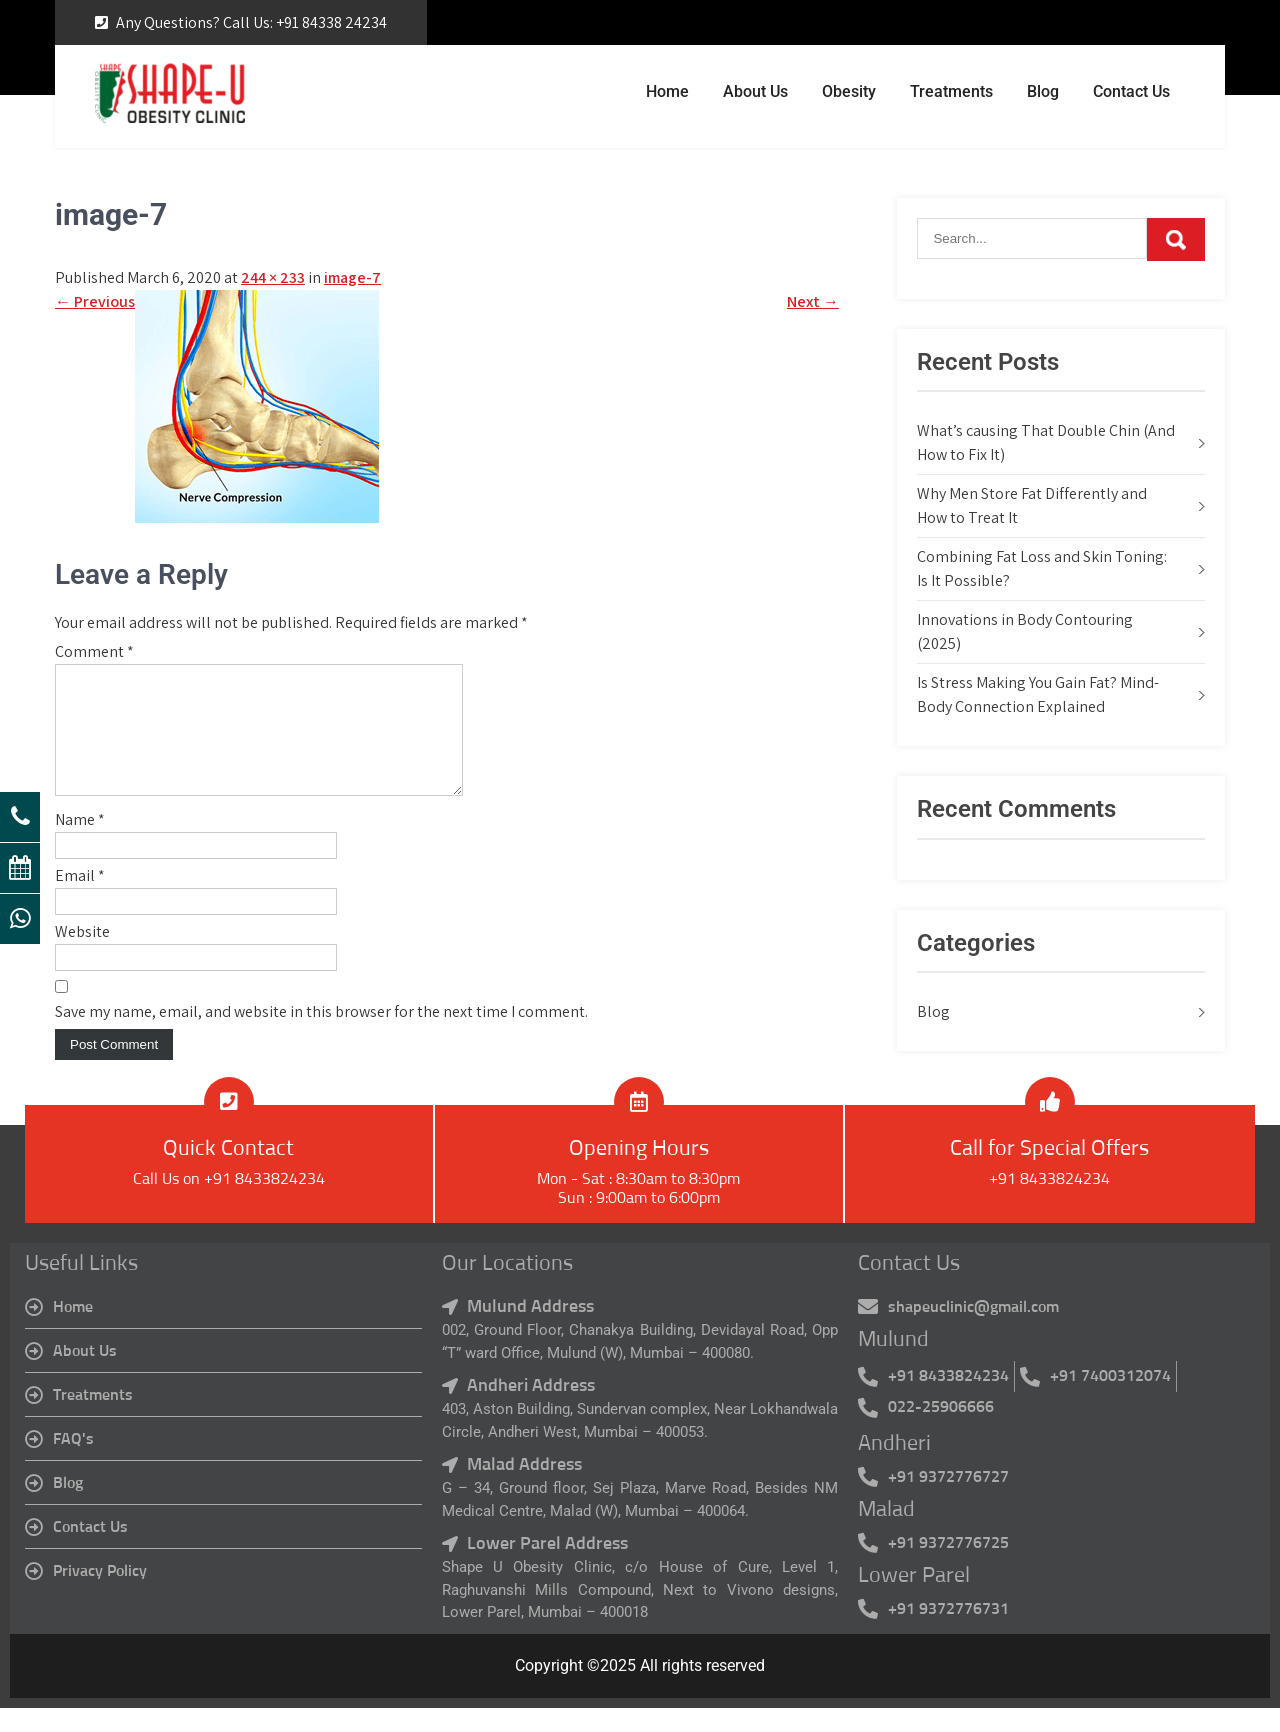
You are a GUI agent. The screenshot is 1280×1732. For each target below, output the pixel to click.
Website (82, 955)
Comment (94, 651)
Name (80, 843)
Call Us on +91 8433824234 (229, 1203)
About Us (755, 91)
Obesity (849, 91)
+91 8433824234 (1049, 1203)
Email (80, 899)
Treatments (951, 91)
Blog (1043, 91)
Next (813, 301)
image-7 (352, 277)
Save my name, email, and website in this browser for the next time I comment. (321, 1035)
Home (667, 91)
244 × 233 (273, 277)
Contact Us (1131, 91)
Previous (95, 301)
